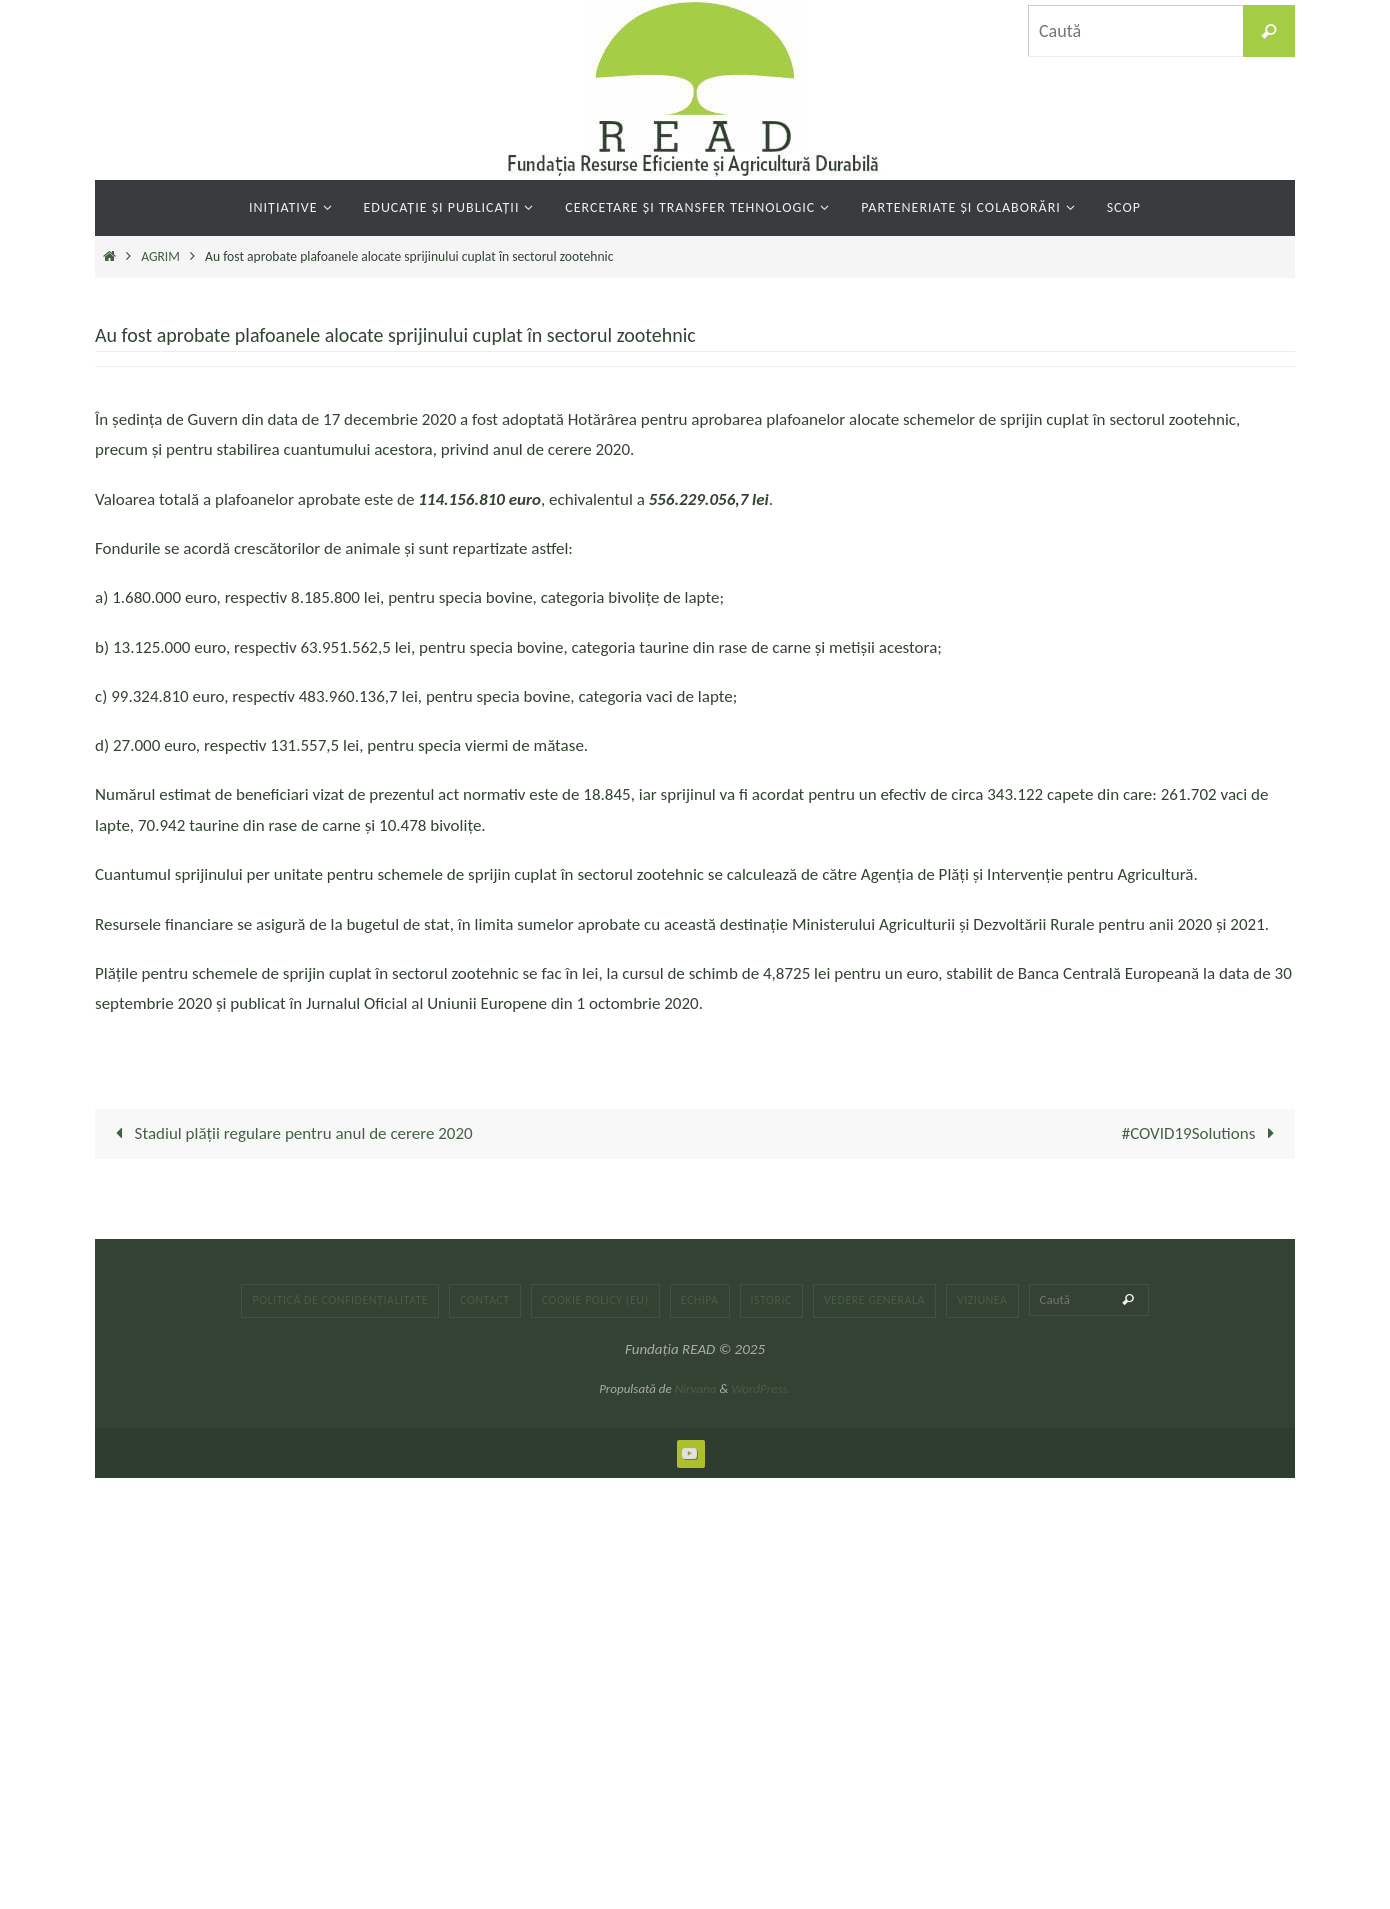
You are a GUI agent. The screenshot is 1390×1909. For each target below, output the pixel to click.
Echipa (700, 1300)
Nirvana (696, 1388)
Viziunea (982, 1300)
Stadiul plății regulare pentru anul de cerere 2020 (290, 1133)
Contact (485, 1300)
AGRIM (160, 256)
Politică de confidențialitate (340, 1300)
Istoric (771, 1300)
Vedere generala (874, 1300)
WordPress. (761, 1388)
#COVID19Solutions (1202, 1133)
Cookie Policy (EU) (595, 1300)
